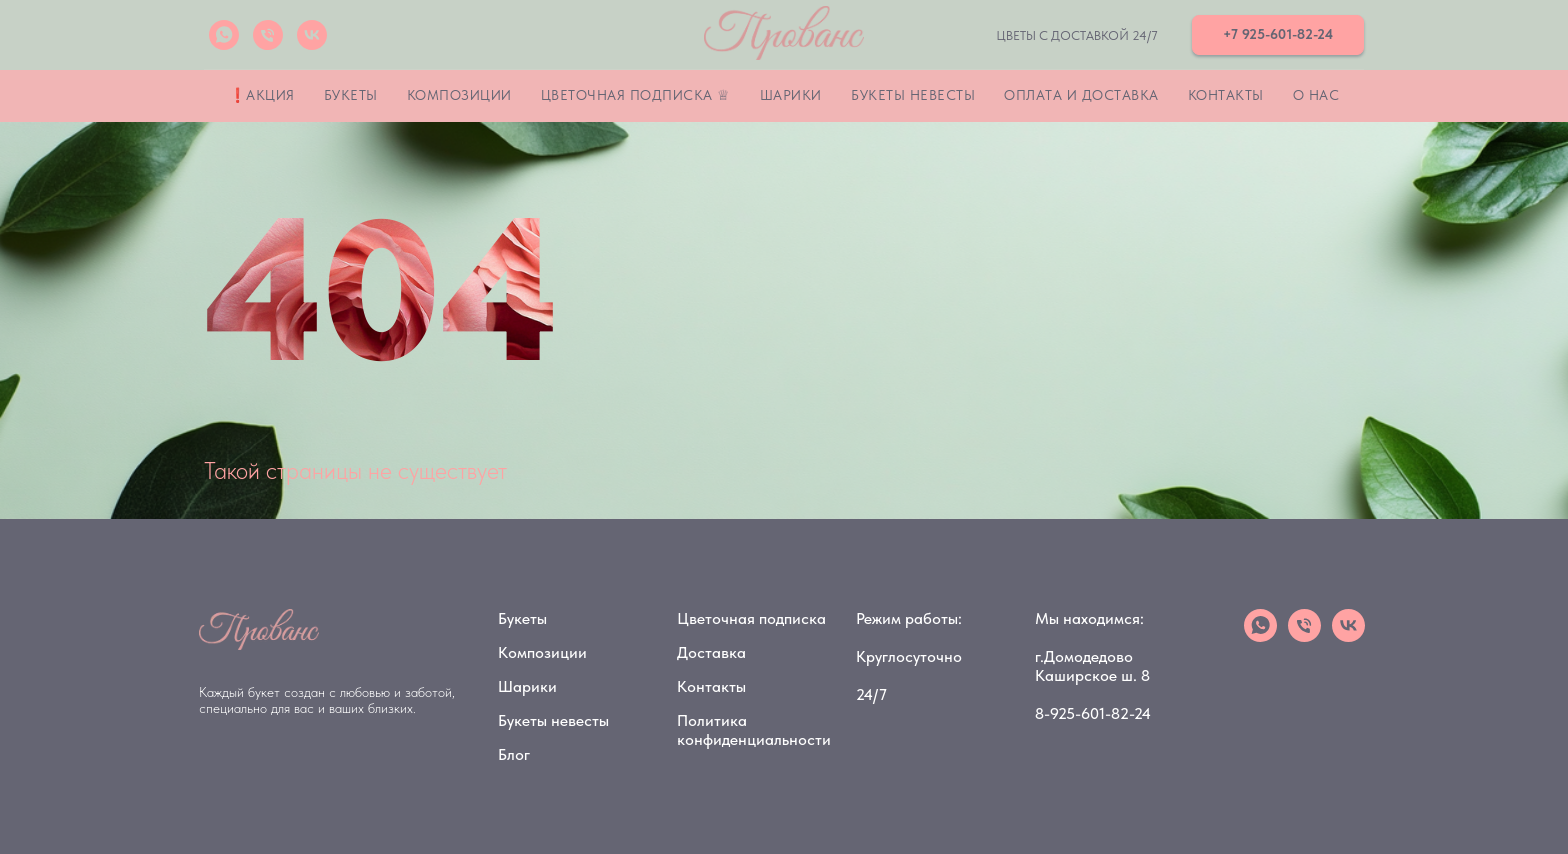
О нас (1316, 95)
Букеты (351, 95)
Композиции (459, 95)
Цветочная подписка (751, 618)
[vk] (312, 35)
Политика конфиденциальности (754, 730)
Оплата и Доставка (1081, 95)
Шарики (791, 95)
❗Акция (262, 95)
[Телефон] (268, 35)
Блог (514, 754)
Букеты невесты (913, 95)
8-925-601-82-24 (1093, 713)
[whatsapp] (224, 35)
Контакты (1226, 95)
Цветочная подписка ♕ (636, 95)
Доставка (711, 652)
